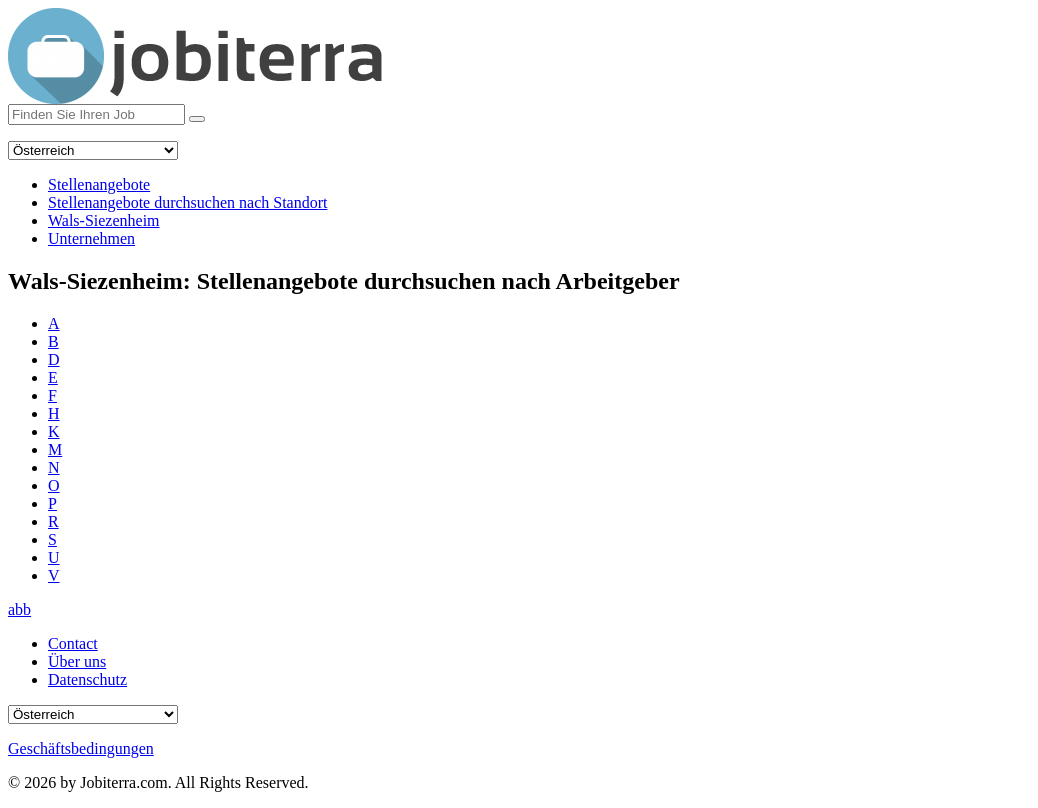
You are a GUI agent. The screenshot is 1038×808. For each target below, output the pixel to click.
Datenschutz (87, 679)
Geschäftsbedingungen (81, 748)
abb (19, 609)
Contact (73, 643)
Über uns (77, 661)
